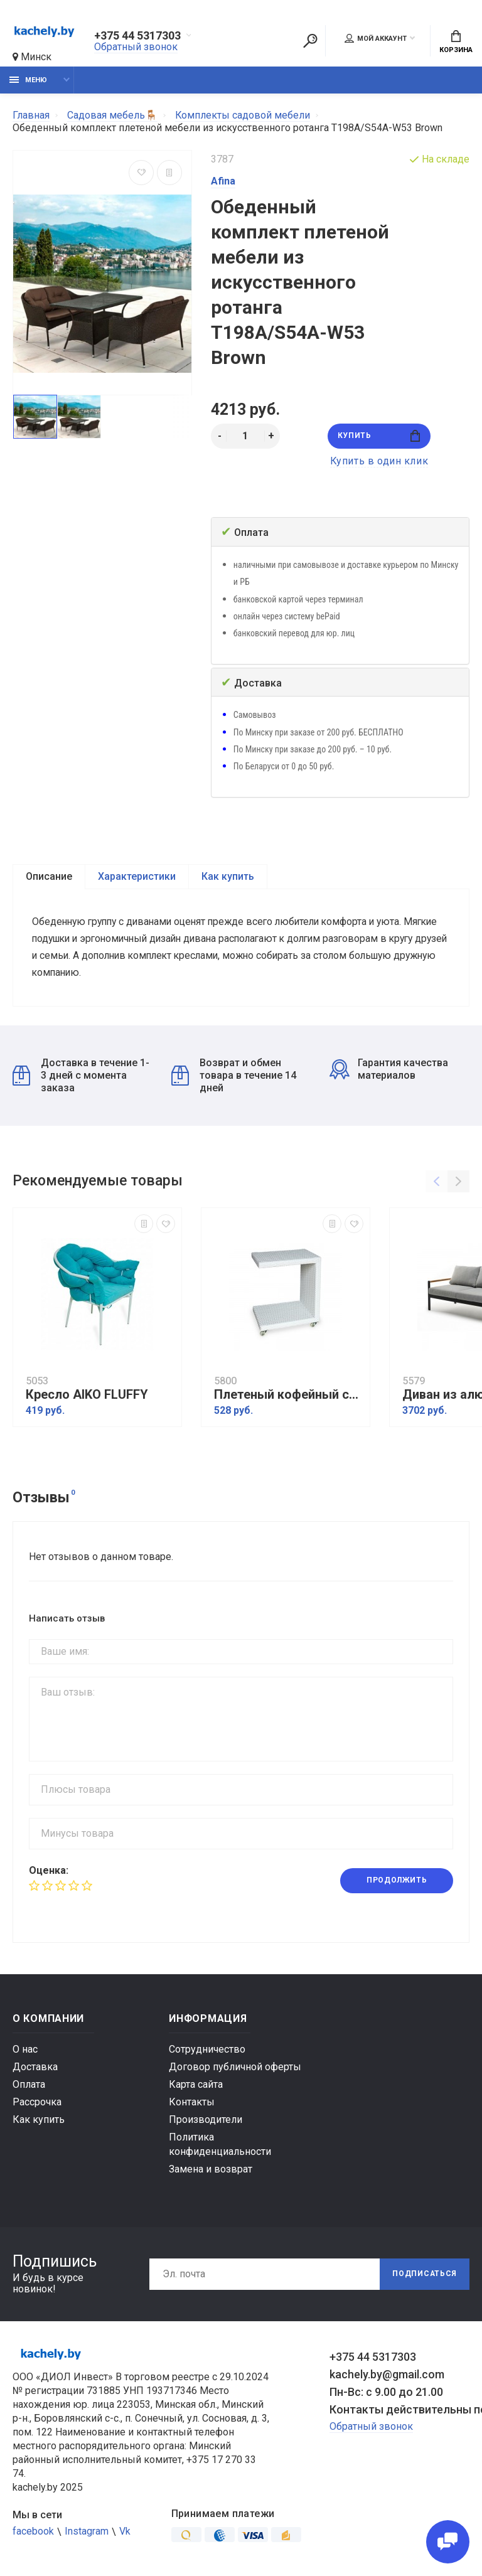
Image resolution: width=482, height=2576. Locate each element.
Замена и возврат (210, 2172)
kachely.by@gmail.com (386, 2376)
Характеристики (137, 876)
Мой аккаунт (376, 38)
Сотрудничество (207, 2052)
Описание (49, 876)
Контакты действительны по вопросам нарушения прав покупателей (399, 2411)
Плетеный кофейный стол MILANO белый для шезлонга (288, 1397)
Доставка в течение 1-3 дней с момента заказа (81, 1077)
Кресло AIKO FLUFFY (87, 1397)
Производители (205, 2122)
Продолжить (397, 1883)
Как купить (227, 876)
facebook (33, 2534)
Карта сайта (196, 2087)
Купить (379, 436)
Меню (28, 80)
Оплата (29, 2087)
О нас (25, 2052)
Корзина (456, 42)
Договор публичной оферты (235, 2069)
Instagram (87, 2534)
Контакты (192, 2104)
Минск (32, 57)
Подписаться (424, 2276)
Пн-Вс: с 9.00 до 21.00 (386, 2394)
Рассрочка (37, 2104)
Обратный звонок (136, 47)
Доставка (35, 2069)
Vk (125, 2534)
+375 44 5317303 (137, 35)
